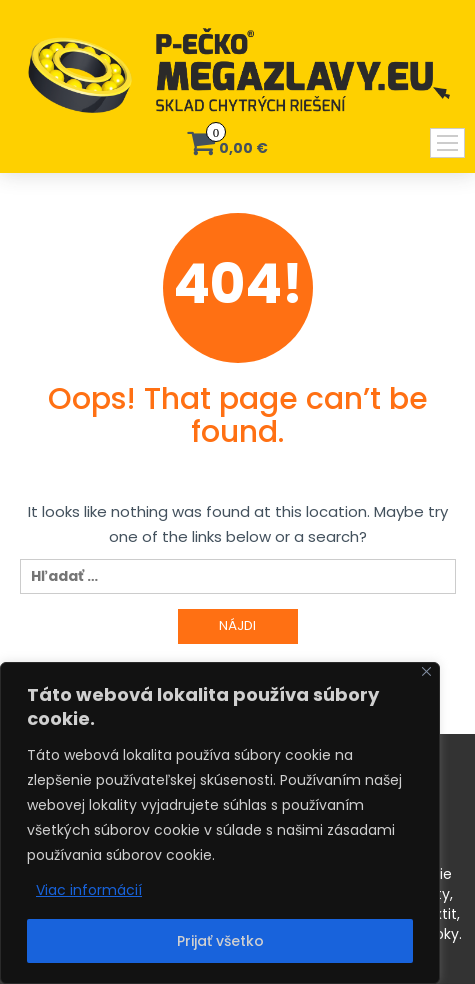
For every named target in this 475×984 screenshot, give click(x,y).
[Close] (426, 671)
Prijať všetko (220, 941)
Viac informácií (89, 890)
